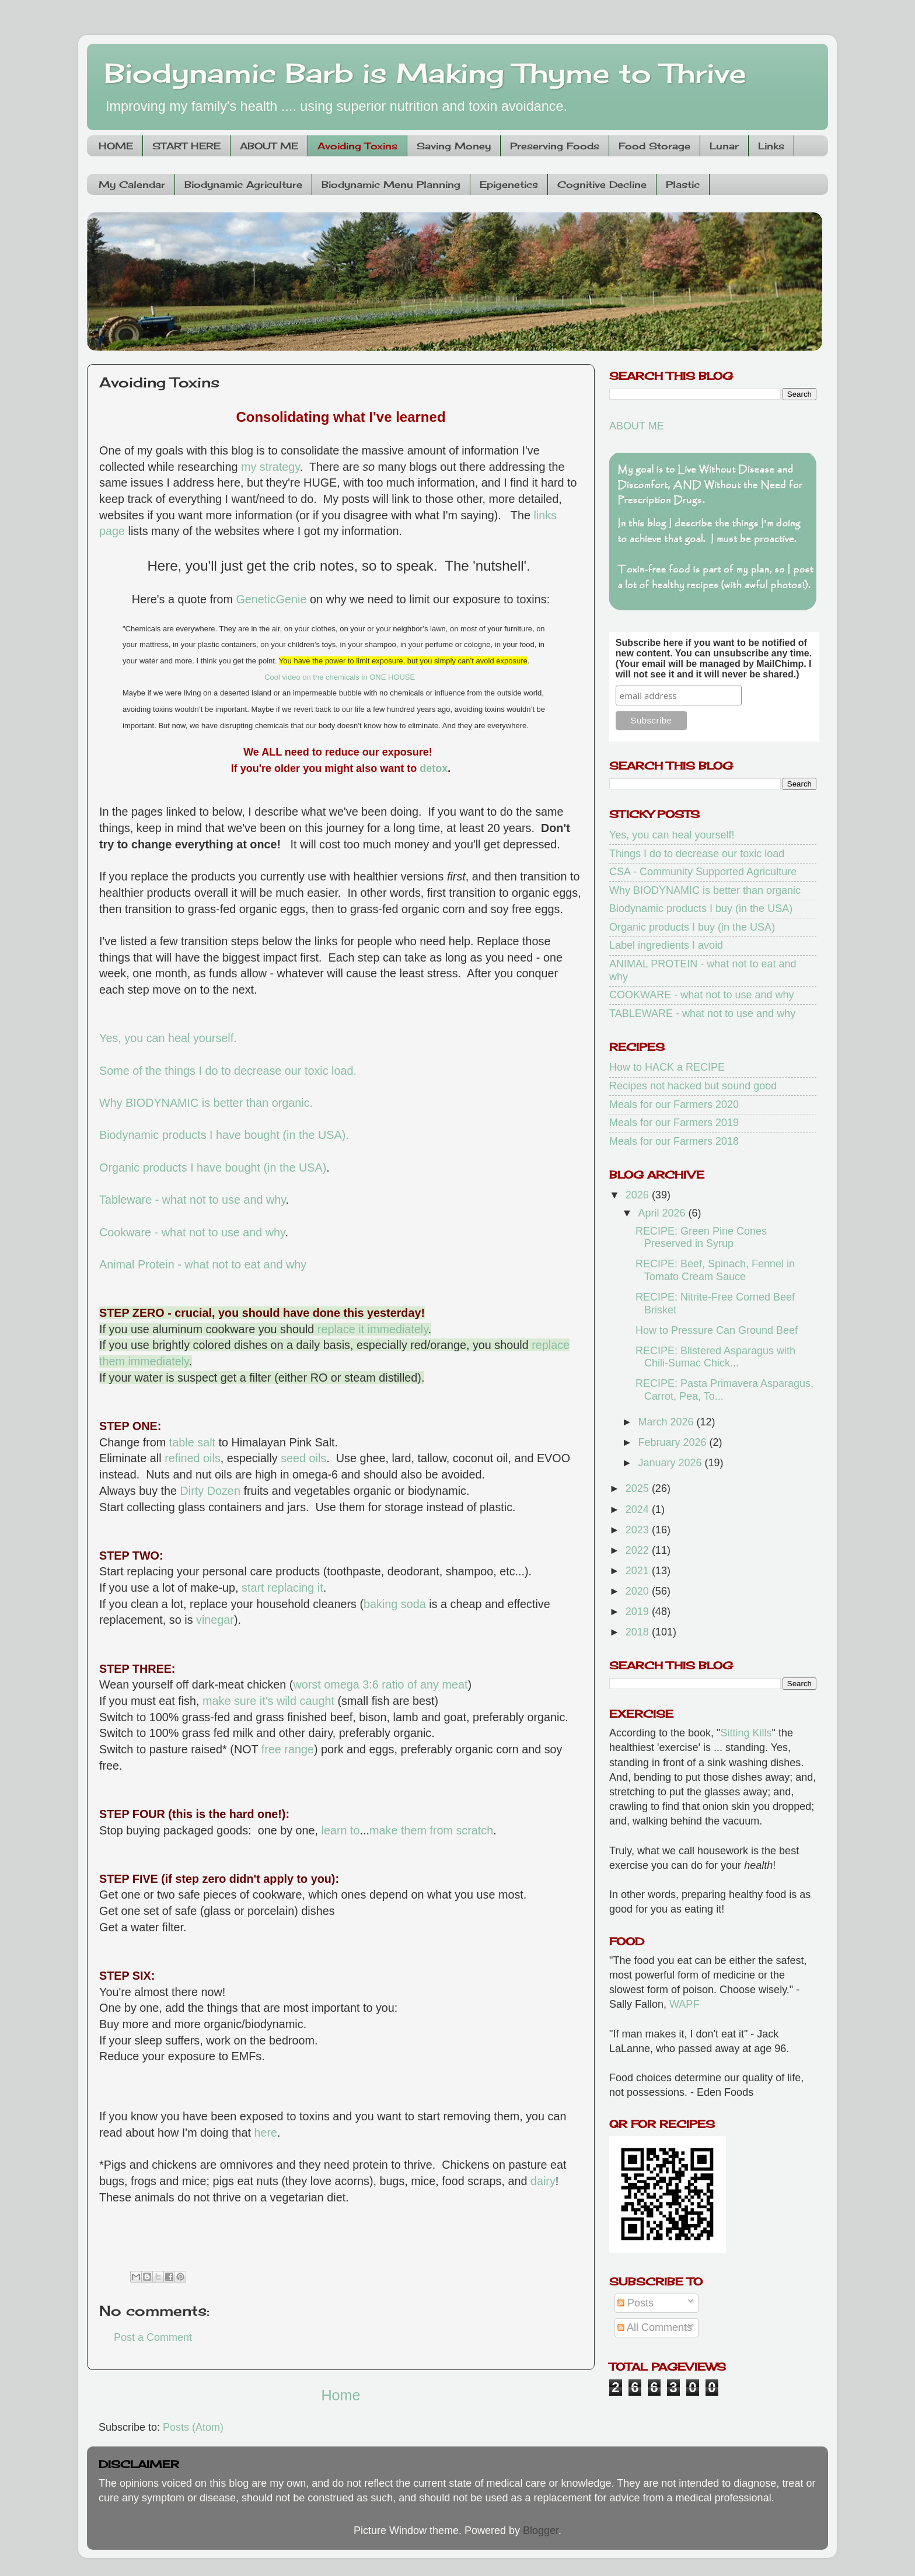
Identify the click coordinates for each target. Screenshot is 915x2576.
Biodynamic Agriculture (243, 184)
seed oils (303, 1458)
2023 (639, 1530)
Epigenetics (509, 184)
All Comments (654, 2327)
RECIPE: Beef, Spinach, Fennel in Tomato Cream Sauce (715, 1270)
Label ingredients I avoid (666, 945)
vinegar (215, 1619)
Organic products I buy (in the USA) (692, 927)
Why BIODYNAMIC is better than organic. (207, 1102)
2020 (639, 1591)
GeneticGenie (271, 599)
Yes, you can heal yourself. (168, 1038)
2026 (639, 1195)
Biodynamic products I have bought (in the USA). (224, 1134)
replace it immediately (372, 1329)
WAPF (684, 2004)
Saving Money (454, 146)
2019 (639, 1611)
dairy (543, 2181)
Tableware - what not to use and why (192, 1199)
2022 (639, 1550)
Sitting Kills (746, 1733)
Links (771, 146)
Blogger (540, 2530)
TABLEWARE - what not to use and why (702, 1013)
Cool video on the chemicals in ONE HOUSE (339, 677)
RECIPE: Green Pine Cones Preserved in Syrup (701, 1237)
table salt (192, 1442)
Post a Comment (153, 2337)
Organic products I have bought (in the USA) (212, 1167)
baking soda (395, 1604)
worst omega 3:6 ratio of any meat (380, 1684)
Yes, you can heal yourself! (671, 835)
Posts (635, 2303)
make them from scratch (431, 1830)
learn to (341, 1830)
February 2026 (673, 1442)
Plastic (683, 184)
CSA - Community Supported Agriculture (703, 872)
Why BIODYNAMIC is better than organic (705, 890)
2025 (639, 1488)
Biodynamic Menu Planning (391, 184)
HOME (116, 146)
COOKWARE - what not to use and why (701, 995)
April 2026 (663, 1213)
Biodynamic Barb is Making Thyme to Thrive (425, 73)
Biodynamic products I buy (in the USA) (700, 908)
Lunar (724, 146)
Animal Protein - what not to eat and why (202, 1264)
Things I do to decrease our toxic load (696, 853)
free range (287, 1749)
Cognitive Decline (602, 184)
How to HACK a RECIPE (667, 1067)
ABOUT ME (269, 146)
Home (340, 2395)
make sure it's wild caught (268, 1700)
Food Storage (654, 146)
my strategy (270, 466)
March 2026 (667, 1422)
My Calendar (132, 184)
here (266, 2132)
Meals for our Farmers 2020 (674, 1104)
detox (434, 768)
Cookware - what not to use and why (192, 1232)
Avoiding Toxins (357, 146)
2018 (639, 1632)
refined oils (193, 1458)
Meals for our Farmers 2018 (674, 1141)
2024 (639, 1509)
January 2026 (671, 1463)
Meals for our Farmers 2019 (674, 1122)
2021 (639, 1571)
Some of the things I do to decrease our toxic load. (228, 1070)
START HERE (186, 146)
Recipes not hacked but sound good (693, 1086)
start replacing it (282, 1587)
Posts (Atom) (193, 2427)
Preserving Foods (554, 146)
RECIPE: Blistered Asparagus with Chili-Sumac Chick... (715, 1357)
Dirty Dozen (210, 1490)
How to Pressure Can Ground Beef (716, 1330)
